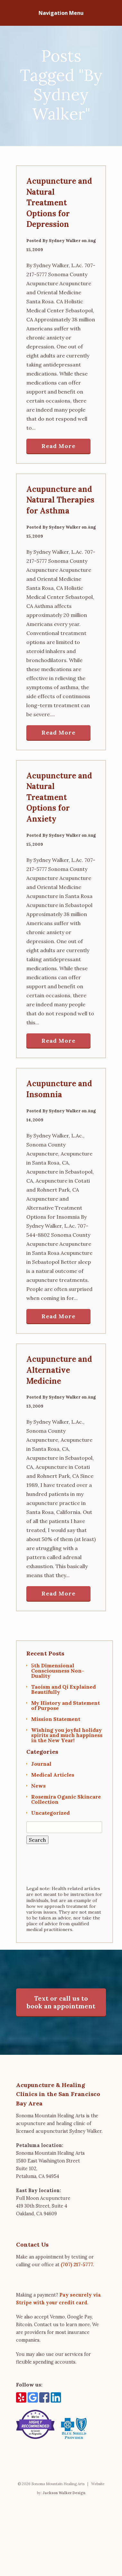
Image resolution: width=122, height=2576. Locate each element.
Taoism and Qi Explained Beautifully (63, 1689)
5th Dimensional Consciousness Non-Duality (57, 1670)
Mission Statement (55, 1719)
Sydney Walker (65, 240)
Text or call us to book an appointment (61, 2002)
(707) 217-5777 (77, 2265)
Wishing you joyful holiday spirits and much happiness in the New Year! (66, 1735)
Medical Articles (52, 1774)
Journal (41, 1764)
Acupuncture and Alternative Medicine (59, 1370)
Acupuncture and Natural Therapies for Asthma (60, 500)
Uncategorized (50, 1813)
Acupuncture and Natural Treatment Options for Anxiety (59, 797)
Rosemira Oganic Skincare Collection (66, 1799)
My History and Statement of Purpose (65, 1705)
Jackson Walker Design (64, 2555)
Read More (58, 446)
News (38, 1785)
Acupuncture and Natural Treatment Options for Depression (59, 202)
